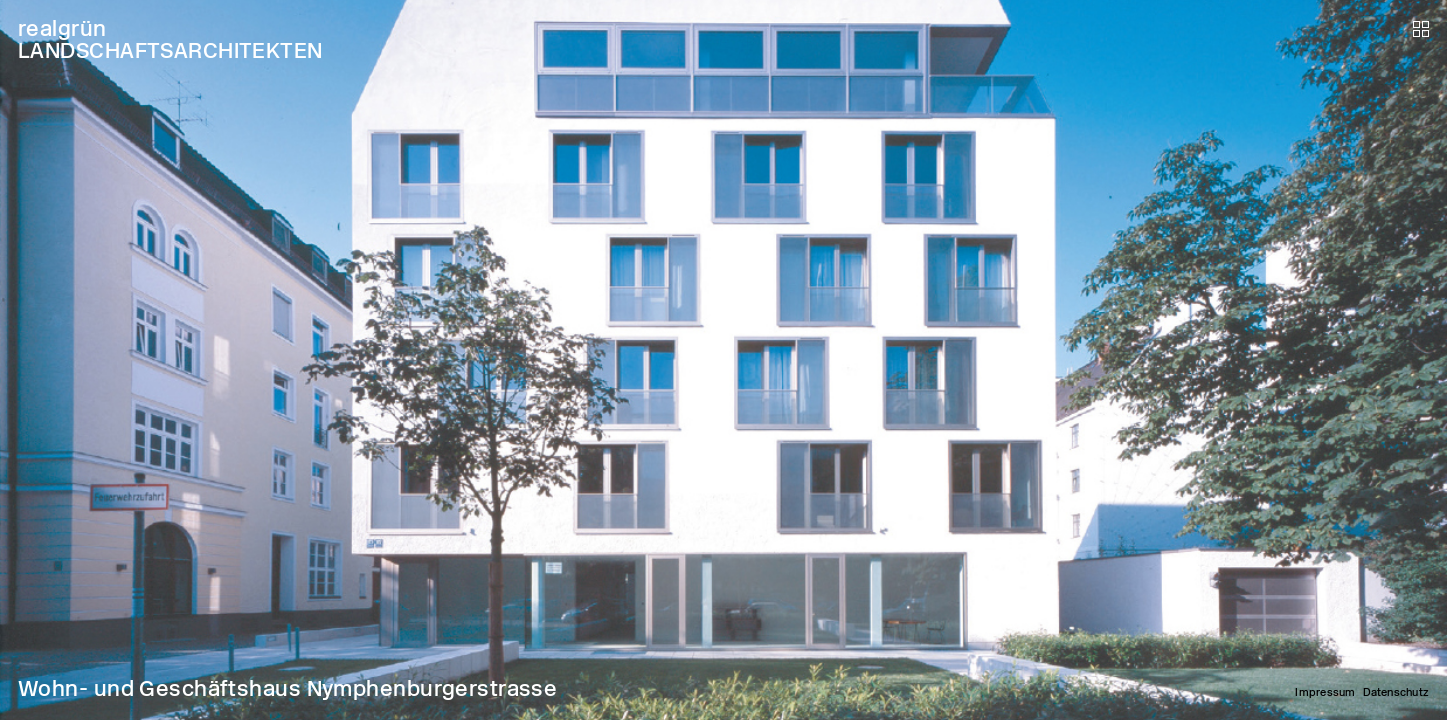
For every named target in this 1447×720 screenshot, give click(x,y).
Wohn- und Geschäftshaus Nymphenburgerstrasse (287, 688)
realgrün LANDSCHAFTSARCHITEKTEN (170, 39)
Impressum (1325, 692)
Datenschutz (1396, 692)
